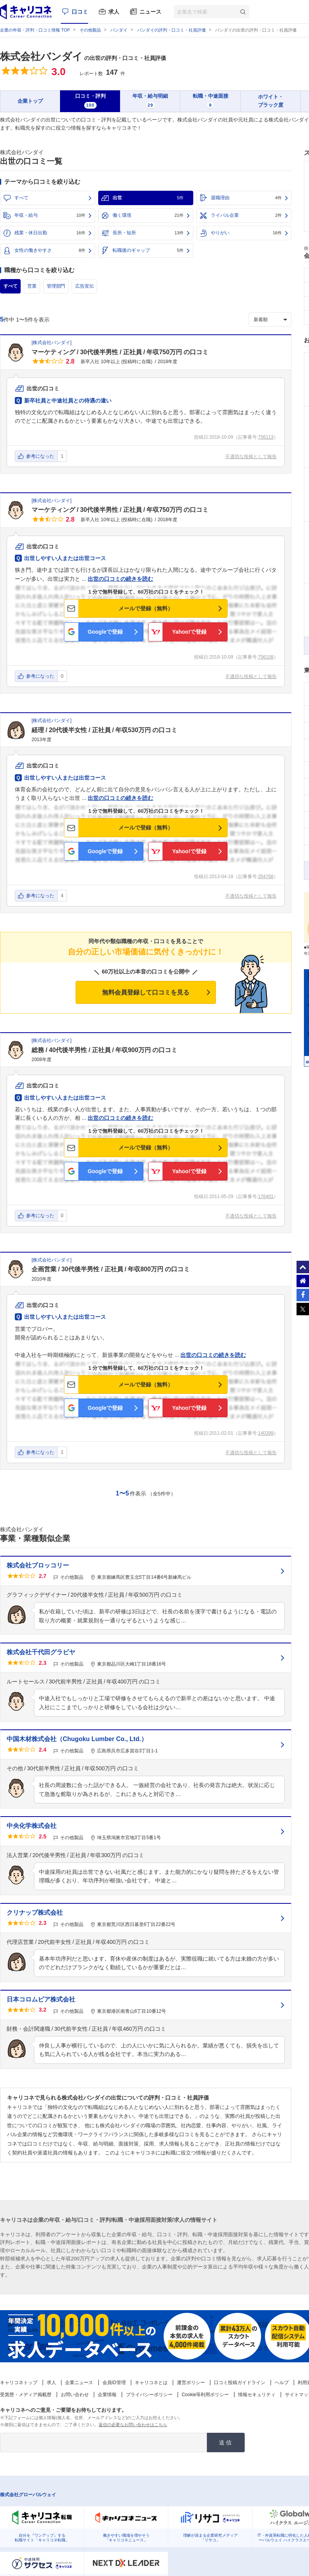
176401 (266, 1196)
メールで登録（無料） (145, 608)
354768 (266, 876)
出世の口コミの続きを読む (120, 579)
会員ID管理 (114, 2382)
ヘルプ (282, 2382)
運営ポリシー (191, 2382)
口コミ (80, 12)
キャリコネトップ (18, 2382)
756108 (266, 657)
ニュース (150, 12)
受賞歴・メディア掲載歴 (25, 2394)
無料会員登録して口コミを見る (145, 992)
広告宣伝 (84, 286)
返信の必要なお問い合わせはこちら (133, 2424)
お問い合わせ (75, 2394)
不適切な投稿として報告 (251, 456)
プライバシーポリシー (149, 2394)
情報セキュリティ (256, 2394)
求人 (113, 12)
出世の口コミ (42, 388)
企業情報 (107, 2394)
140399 (266, 1433)
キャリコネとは (151, 2382)
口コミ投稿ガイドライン (239, 2382)
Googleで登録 (105, 632)
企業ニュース (79, 2382)
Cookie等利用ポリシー (205, 2394)
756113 (266, 437)
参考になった (40, 456)
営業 (32, 286)
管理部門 (56, 286)
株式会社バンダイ (41, 56)
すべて (21, 197)
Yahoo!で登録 (189, 632)
